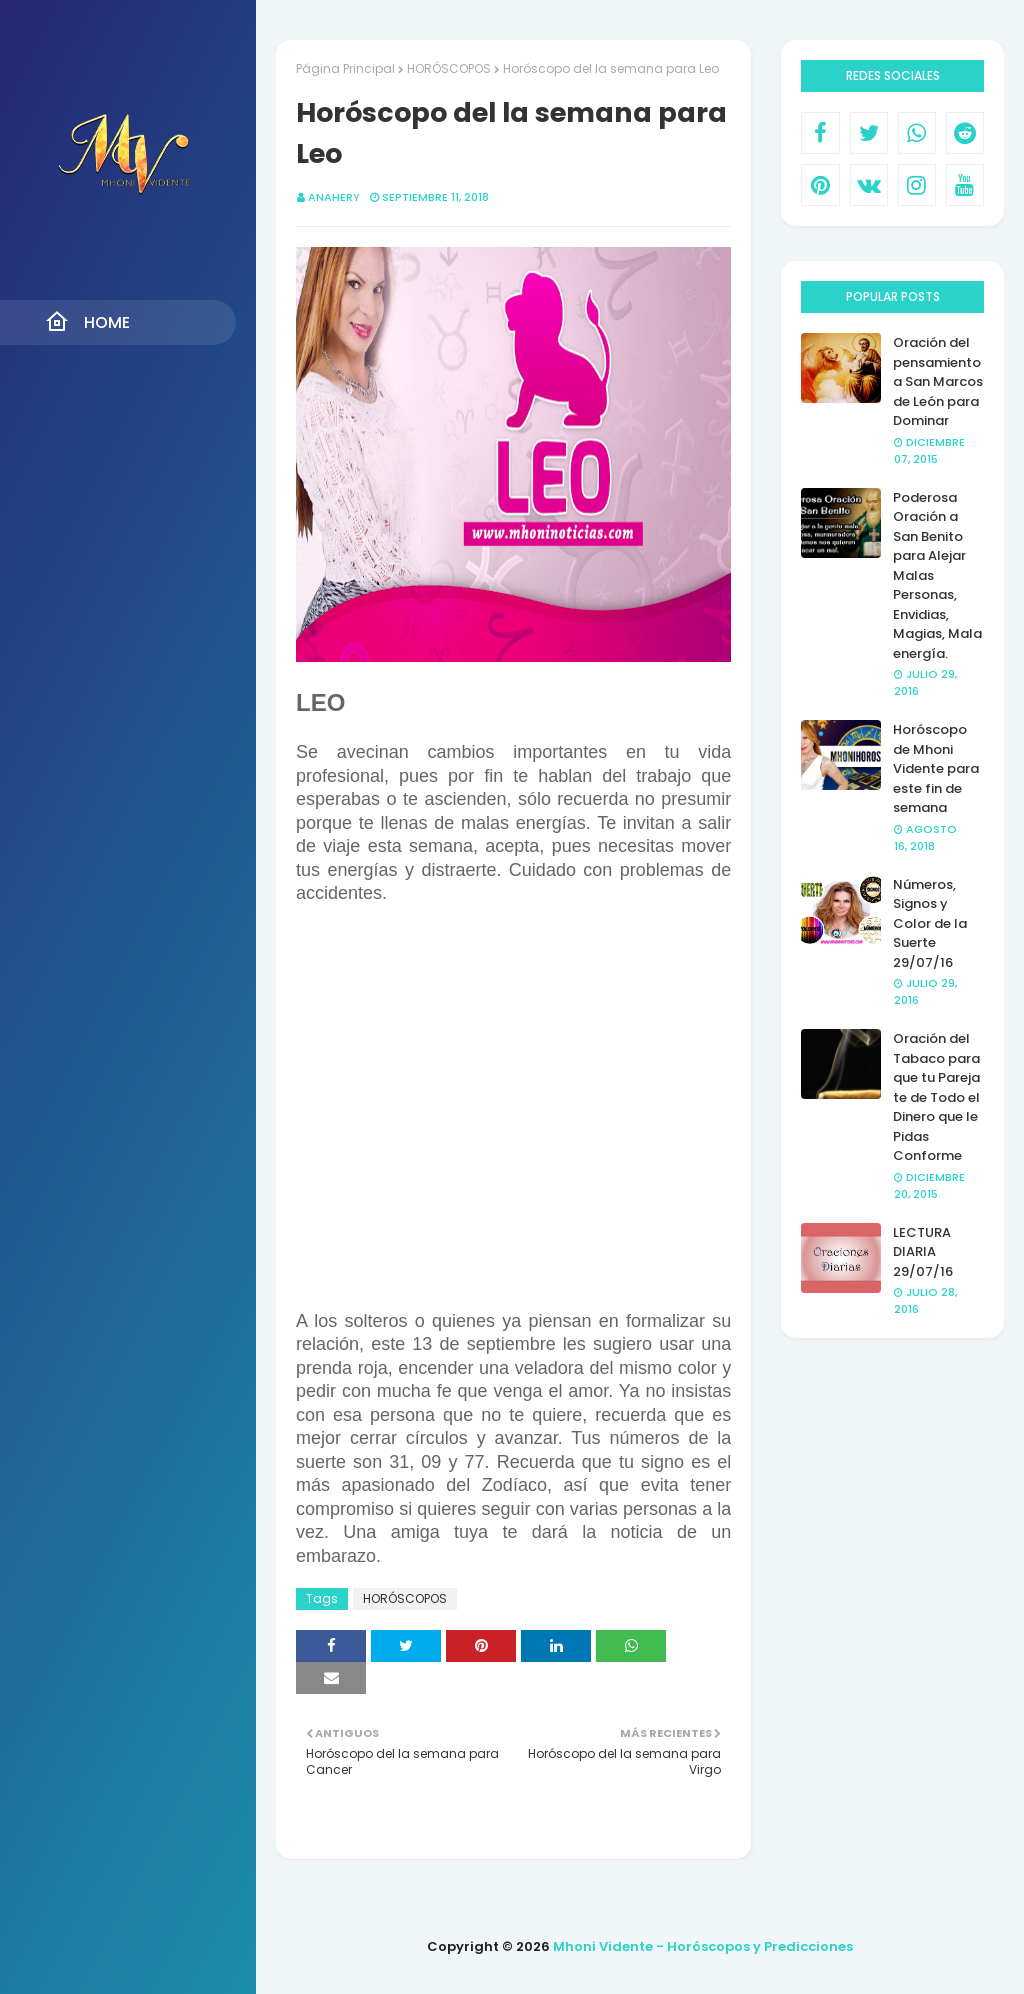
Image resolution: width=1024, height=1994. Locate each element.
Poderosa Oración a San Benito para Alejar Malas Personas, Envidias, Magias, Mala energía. (937, 575)
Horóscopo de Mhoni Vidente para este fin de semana (936, 768)
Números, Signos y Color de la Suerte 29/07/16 (930, 923)
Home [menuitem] (87, 322)
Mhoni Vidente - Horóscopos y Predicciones (703, 1946)
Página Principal (345, 68)
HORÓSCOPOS (449, 68)
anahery (334, 197)
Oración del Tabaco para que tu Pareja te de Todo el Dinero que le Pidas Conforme (936, 1097)
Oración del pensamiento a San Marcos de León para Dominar (938, 381)
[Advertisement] (513, 1108)
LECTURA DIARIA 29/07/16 (923, 1252)
